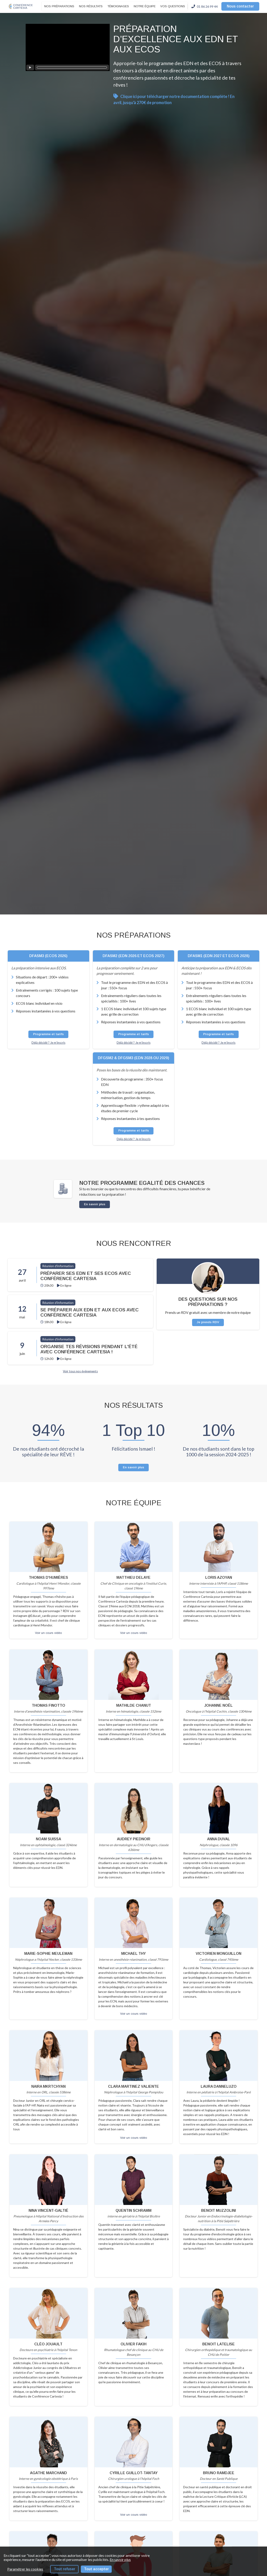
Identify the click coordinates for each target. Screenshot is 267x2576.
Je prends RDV (208, 1327)
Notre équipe (145, 6)
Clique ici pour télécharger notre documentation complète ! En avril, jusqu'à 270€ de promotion (168, 100)
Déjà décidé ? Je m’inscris (48, 1043)
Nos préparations (59, 6)
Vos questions (172, 6)
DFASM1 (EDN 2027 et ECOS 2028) (219, 956)
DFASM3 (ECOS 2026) (48, 956)
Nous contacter (240, 6)
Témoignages (118, 6)
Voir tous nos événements (80, 1375)
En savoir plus (97, 1208)
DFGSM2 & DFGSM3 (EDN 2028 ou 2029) (133, 1059)
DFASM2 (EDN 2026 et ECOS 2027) (133, 956)
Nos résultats (91, 6)
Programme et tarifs (48, 1035)
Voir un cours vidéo (48, 1642)
